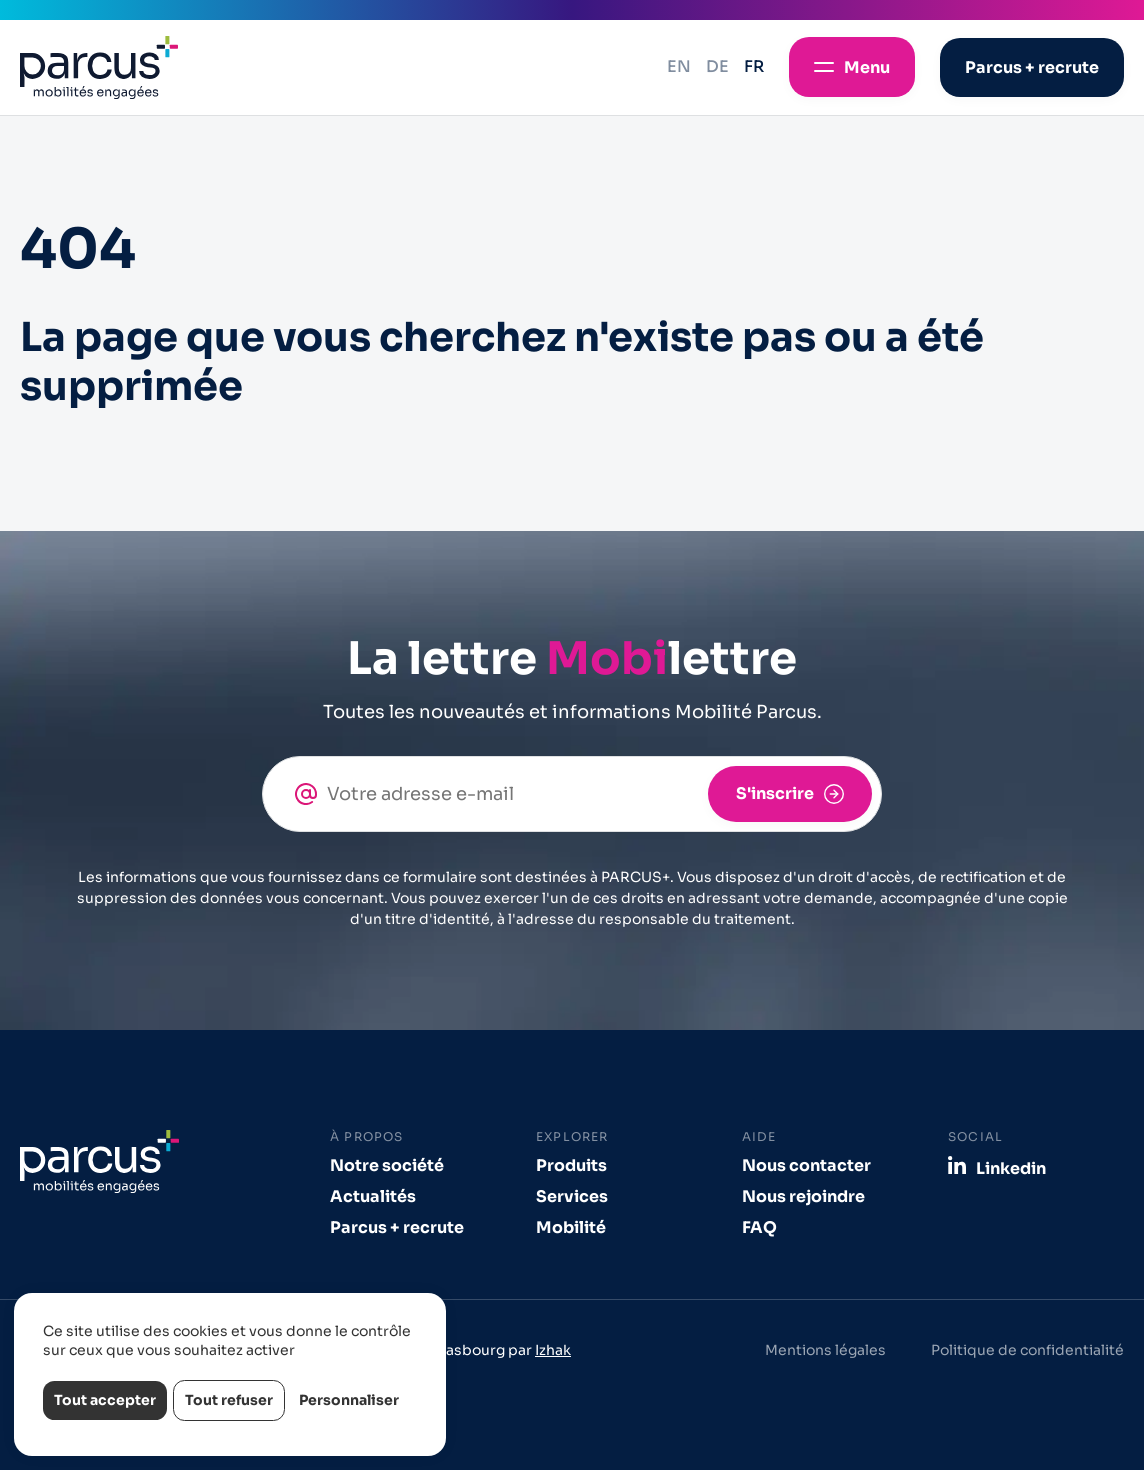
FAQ (759, 1227)
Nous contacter (806, 1165)
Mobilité (571, 1227)
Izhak (553, 1350)
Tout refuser (229, 1400)
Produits (571, 1165)
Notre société (387, 1165)
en (679, 66)
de (717, 66)
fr (754, 66)
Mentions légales (825, 1350)
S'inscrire (775, 793)
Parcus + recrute (397, 1227)
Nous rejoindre (803, 1196)
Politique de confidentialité (1027, 1350)
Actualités (373, 1196)
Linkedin (1011, 1168)
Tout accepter (105, 1400)
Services (572, 1196)
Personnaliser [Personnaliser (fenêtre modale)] (349, 1400)
